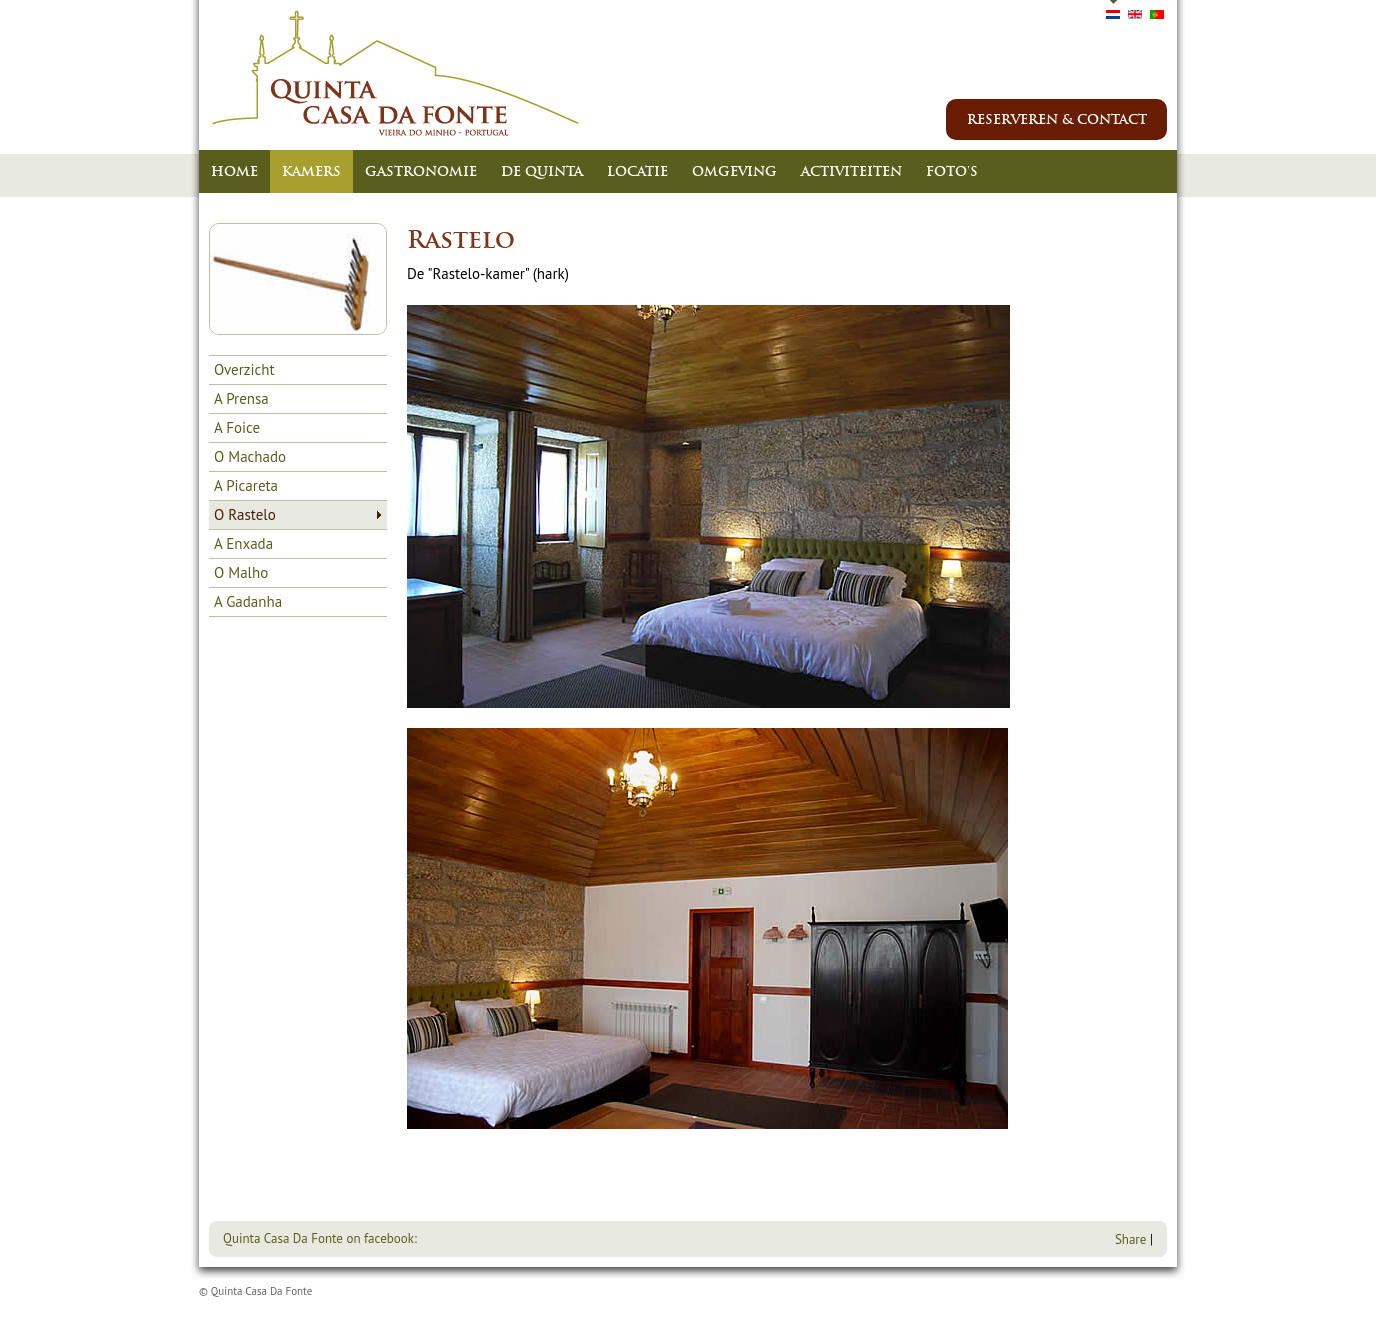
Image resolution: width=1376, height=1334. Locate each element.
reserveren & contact (1057, 119)
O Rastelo (245, 514)
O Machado (250, 456)
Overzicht (244, 369)
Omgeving (734, 171)
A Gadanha (248, 601)
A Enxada (243, 543)
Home (234, 171)
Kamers (311, 171)
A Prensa (241, 398)
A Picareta (246, 485)
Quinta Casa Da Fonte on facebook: (320, 1238)
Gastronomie (421, 171)
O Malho (241, 572)
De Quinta (542, 171)
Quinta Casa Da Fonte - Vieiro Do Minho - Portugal (396, 73)
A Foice (237, 427)
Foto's (952, 171)
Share (1131, 1239)
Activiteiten (851, 171)
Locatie (637, 171)
